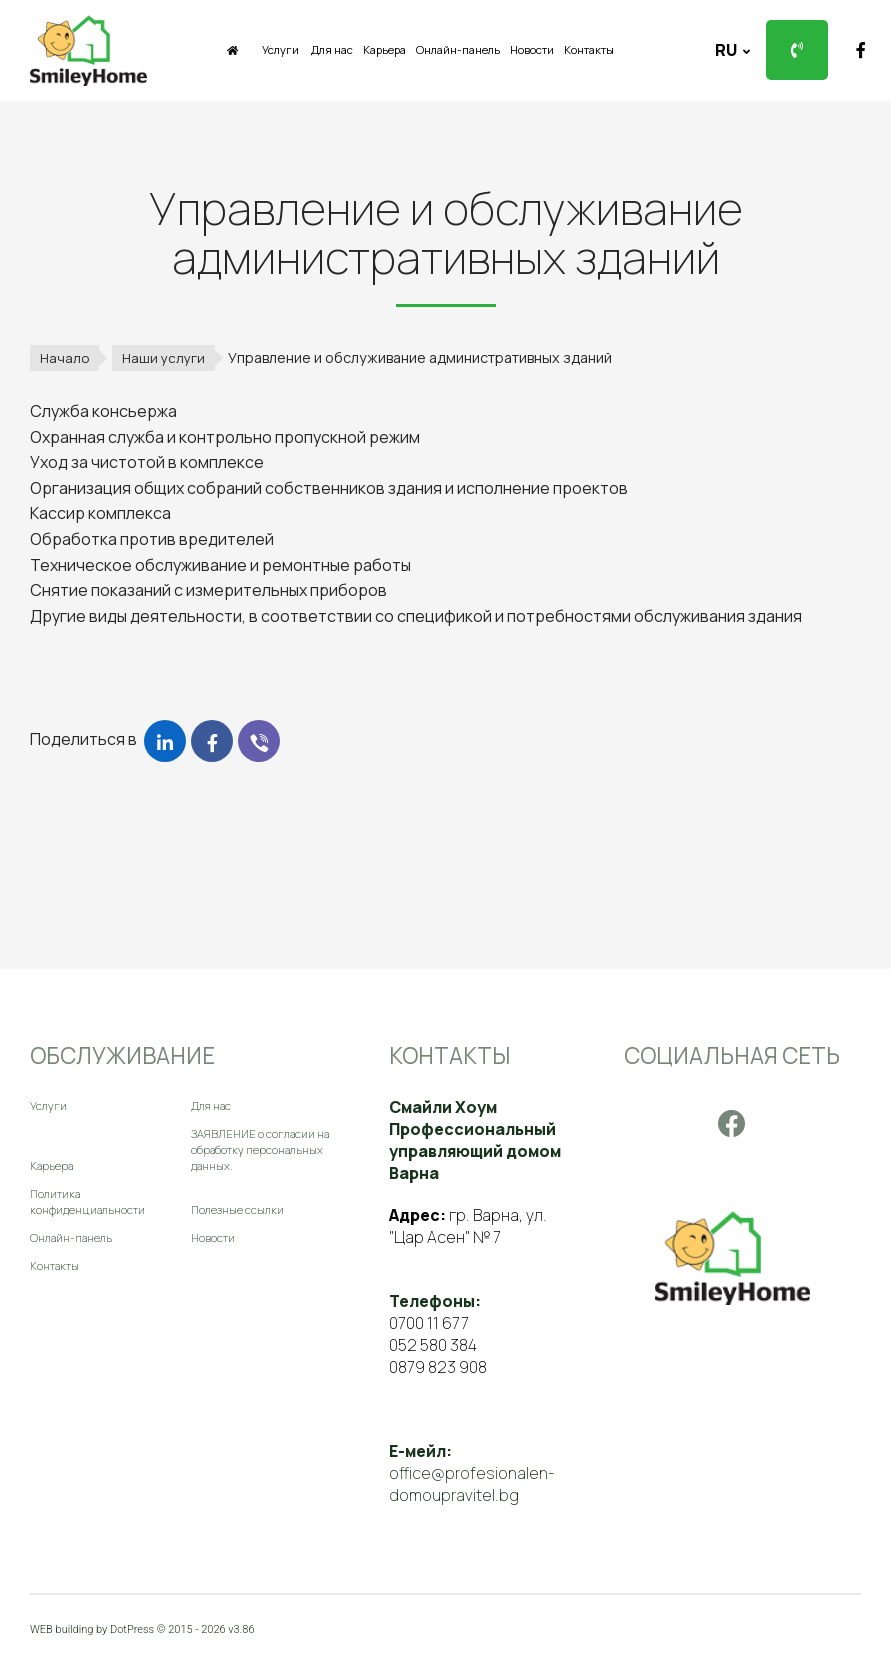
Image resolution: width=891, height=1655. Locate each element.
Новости (532, 49)
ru (727, 50)
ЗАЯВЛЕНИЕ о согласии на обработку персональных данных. (260, 1149)
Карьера (384, 49)
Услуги (280, 49)
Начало (64, 358)
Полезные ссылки (237, 1209)
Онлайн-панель (458, 49)
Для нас (332, 49)
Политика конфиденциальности (87, 1201)
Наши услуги (163, 358)
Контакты (589, 49)
